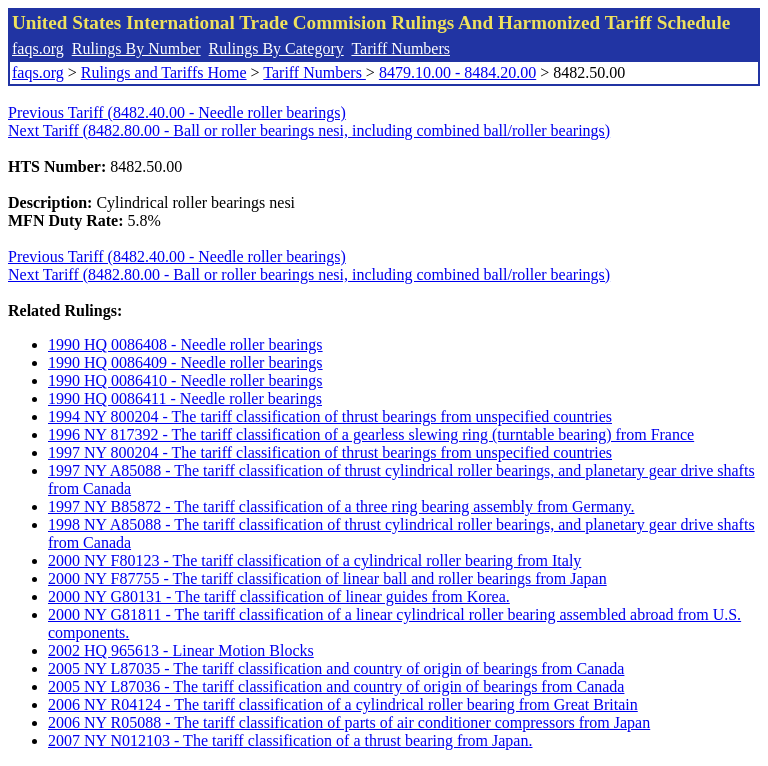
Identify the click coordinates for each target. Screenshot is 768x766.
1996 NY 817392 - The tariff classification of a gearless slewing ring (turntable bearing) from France (371, 434)
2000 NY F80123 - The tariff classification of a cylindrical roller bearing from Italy (314, 560)
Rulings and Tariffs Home (164, 72)
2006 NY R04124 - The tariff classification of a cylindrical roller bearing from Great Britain (343, 704)
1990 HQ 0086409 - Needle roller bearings (185, 362)
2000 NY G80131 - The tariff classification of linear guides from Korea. (279, 596)
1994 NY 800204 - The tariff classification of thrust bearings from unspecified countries (330, 416)
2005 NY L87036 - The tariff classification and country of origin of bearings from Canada (336, 686)
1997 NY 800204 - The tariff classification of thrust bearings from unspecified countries (330, 452)
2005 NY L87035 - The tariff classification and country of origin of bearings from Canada (336, 668)
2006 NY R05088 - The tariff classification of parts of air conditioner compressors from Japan (349, 722)
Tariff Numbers (400, 48)
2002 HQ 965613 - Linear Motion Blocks (181, 650)
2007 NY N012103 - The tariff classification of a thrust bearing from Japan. (290, 740)
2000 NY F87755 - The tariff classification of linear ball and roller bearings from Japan (327, 578)
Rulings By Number (136, 48)
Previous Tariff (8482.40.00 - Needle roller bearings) (177, 112)
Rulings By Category (276, 48)
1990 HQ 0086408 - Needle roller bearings (185, 344)
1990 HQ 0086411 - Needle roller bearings (185, 398)
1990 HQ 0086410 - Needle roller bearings (185, 380)
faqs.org (38, 48)
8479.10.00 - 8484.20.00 (457, 72)
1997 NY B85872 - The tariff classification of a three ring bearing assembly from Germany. (341, 506)
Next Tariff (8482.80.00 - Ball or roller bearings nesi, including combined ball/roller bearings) (309, 130)
